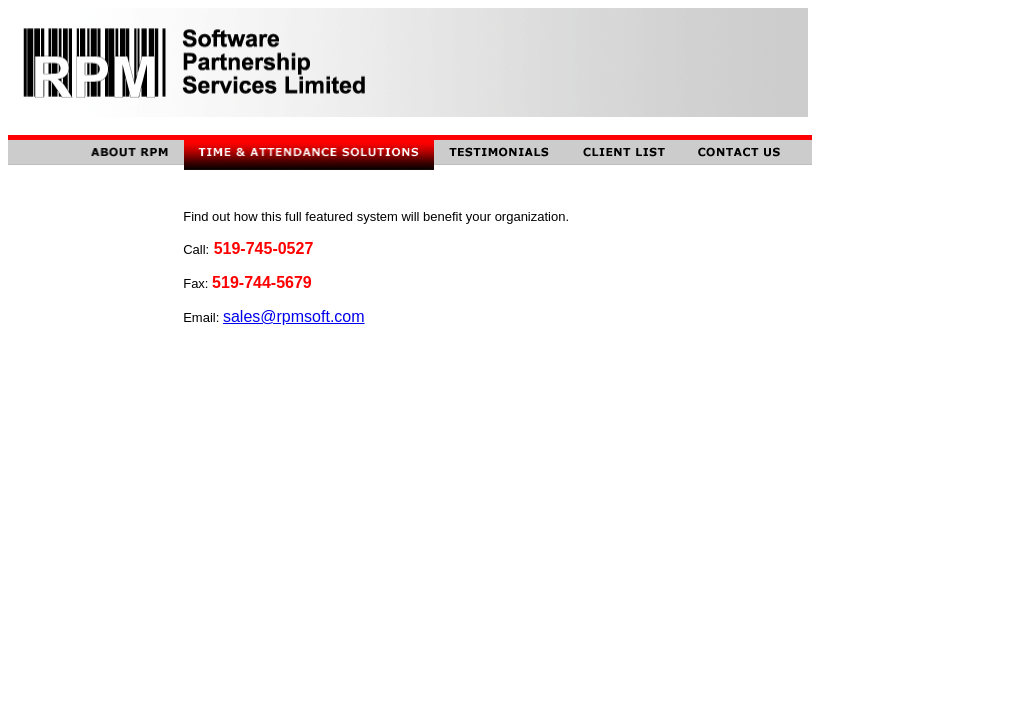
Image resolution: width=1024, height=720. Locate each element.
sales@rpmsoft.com (294, 316)
